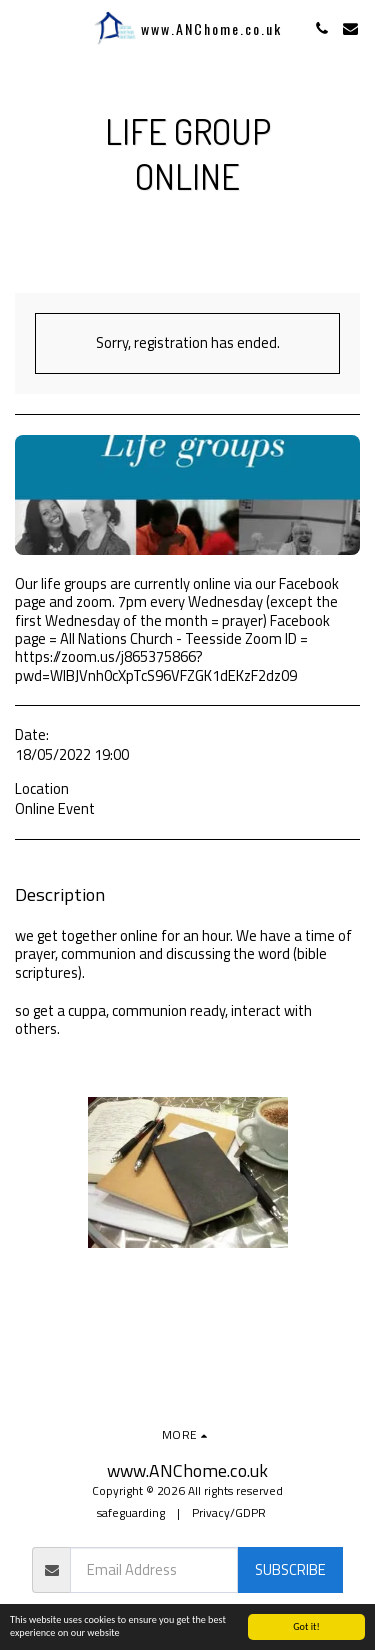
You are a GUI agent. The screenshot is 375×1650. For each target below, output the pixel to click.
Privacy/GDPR (229, 1513)
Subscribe (290, 1569)
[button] (22, 27)
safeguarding (131, 1513)
